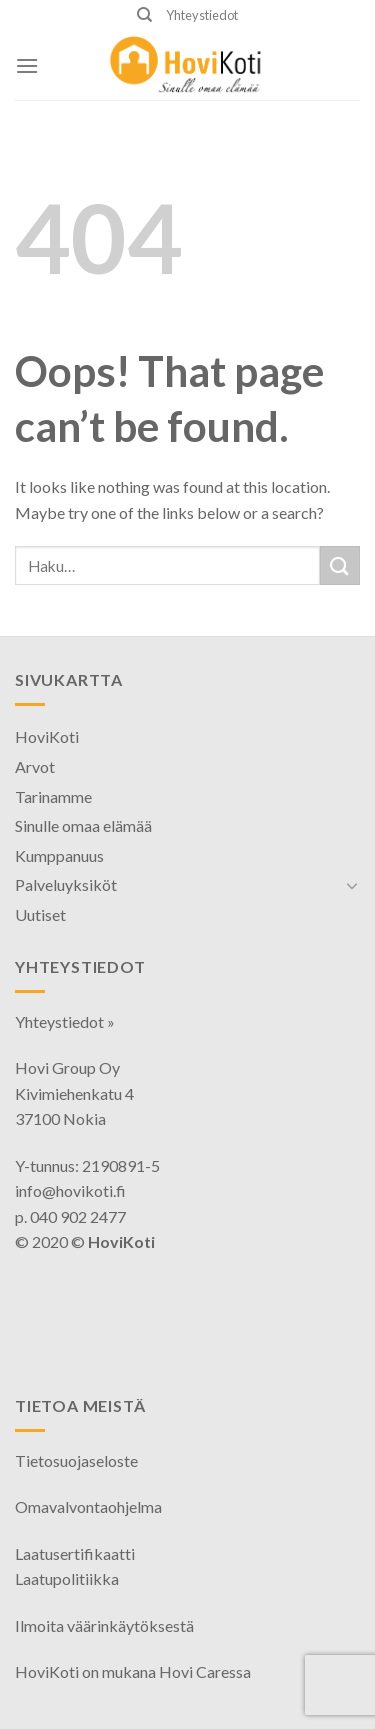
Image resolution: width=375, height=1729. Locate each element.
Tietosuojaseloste (76, 1460)
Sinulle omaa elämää (83, 825)
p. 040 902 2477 (70, 1216)
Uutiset (40, 914)
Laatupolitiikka (67, 1578)
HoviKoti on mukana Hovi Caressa (133, 1671)
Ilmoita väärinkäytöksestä (104, 1625)
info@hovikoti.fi (70, 1190)
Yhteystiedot (202, 15)
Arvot (35, 766)
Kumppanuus (59, 855)
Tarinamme (53, 796)
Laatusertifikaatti (75, 1553)
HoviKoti (47, 736)
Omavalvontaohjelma (88, 1506)
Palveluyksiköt (66, 884)
